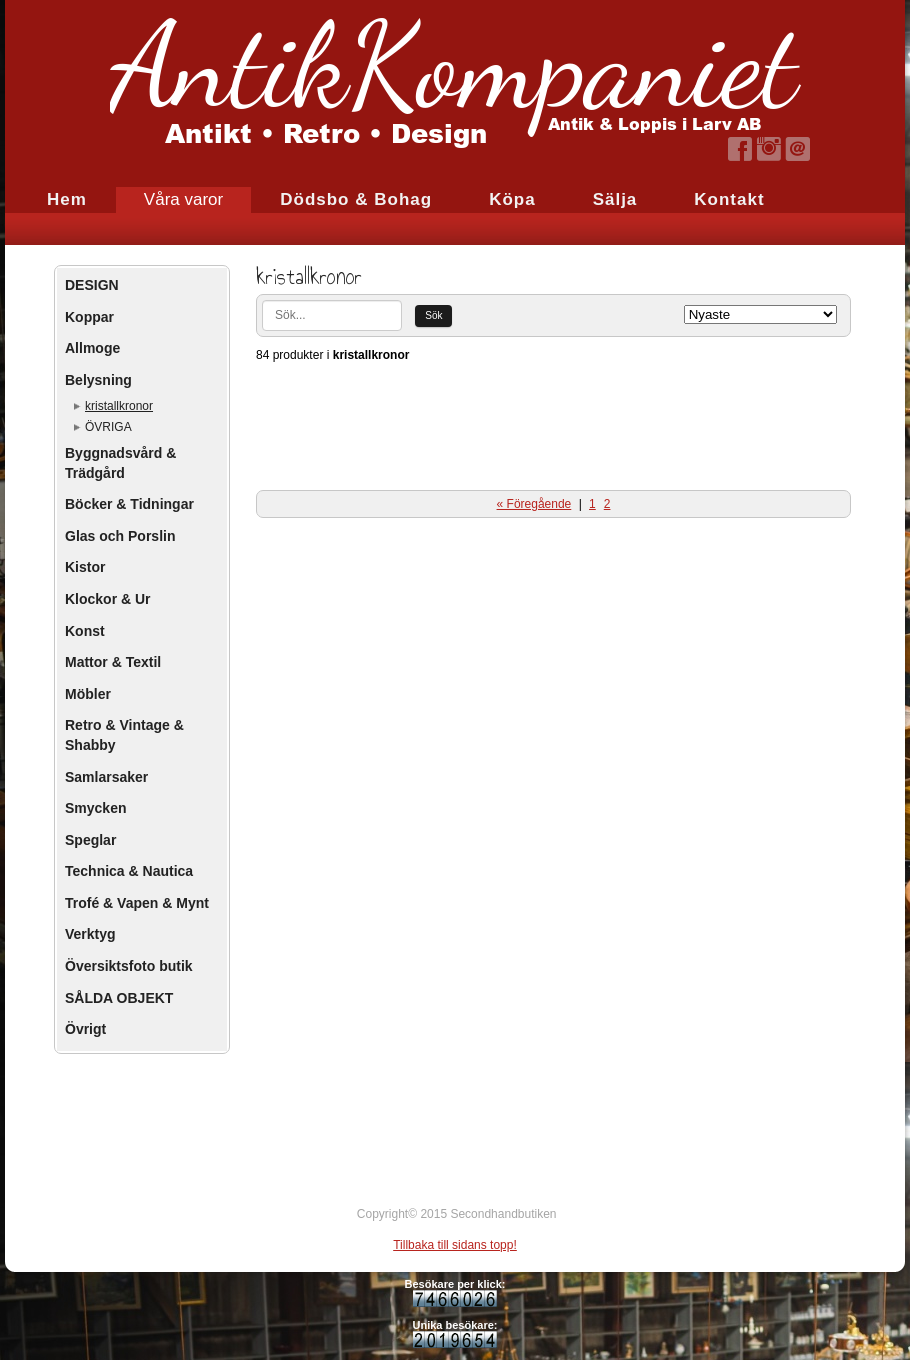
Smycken (95, 808)
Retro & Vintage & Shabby (124, 735)
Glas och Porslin (120, 536)
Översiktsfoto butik (129, 966)
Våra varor (183, 199)
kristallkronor (119, 406)
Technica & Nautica (129, 871)
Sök (433, 315)
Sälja (615, 199)
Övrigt (85, 1029)
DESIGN (92, 285)
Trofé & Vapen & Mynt (137, 903)
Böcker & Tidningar (129, 504)
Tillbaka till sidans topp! (455, 1245)
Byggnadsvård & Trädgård (120, 463)
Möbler (88, 694)
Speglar (90, 840)
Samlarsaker (106, 777)
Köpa (512, 199)
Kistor (85, 567)
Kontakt (729, 199)
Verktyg (90, 934)
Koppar (89, 317)
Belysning (98, 380)
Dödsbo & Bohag (356, 199)
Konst (85, 631)
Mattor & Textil (113, 662)
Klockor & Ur (108, 599)
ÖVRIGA (108, 427)
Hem (67, 199)
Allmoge (92, 348)
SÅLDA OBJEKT (119, 998)
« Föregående (534, 504)
